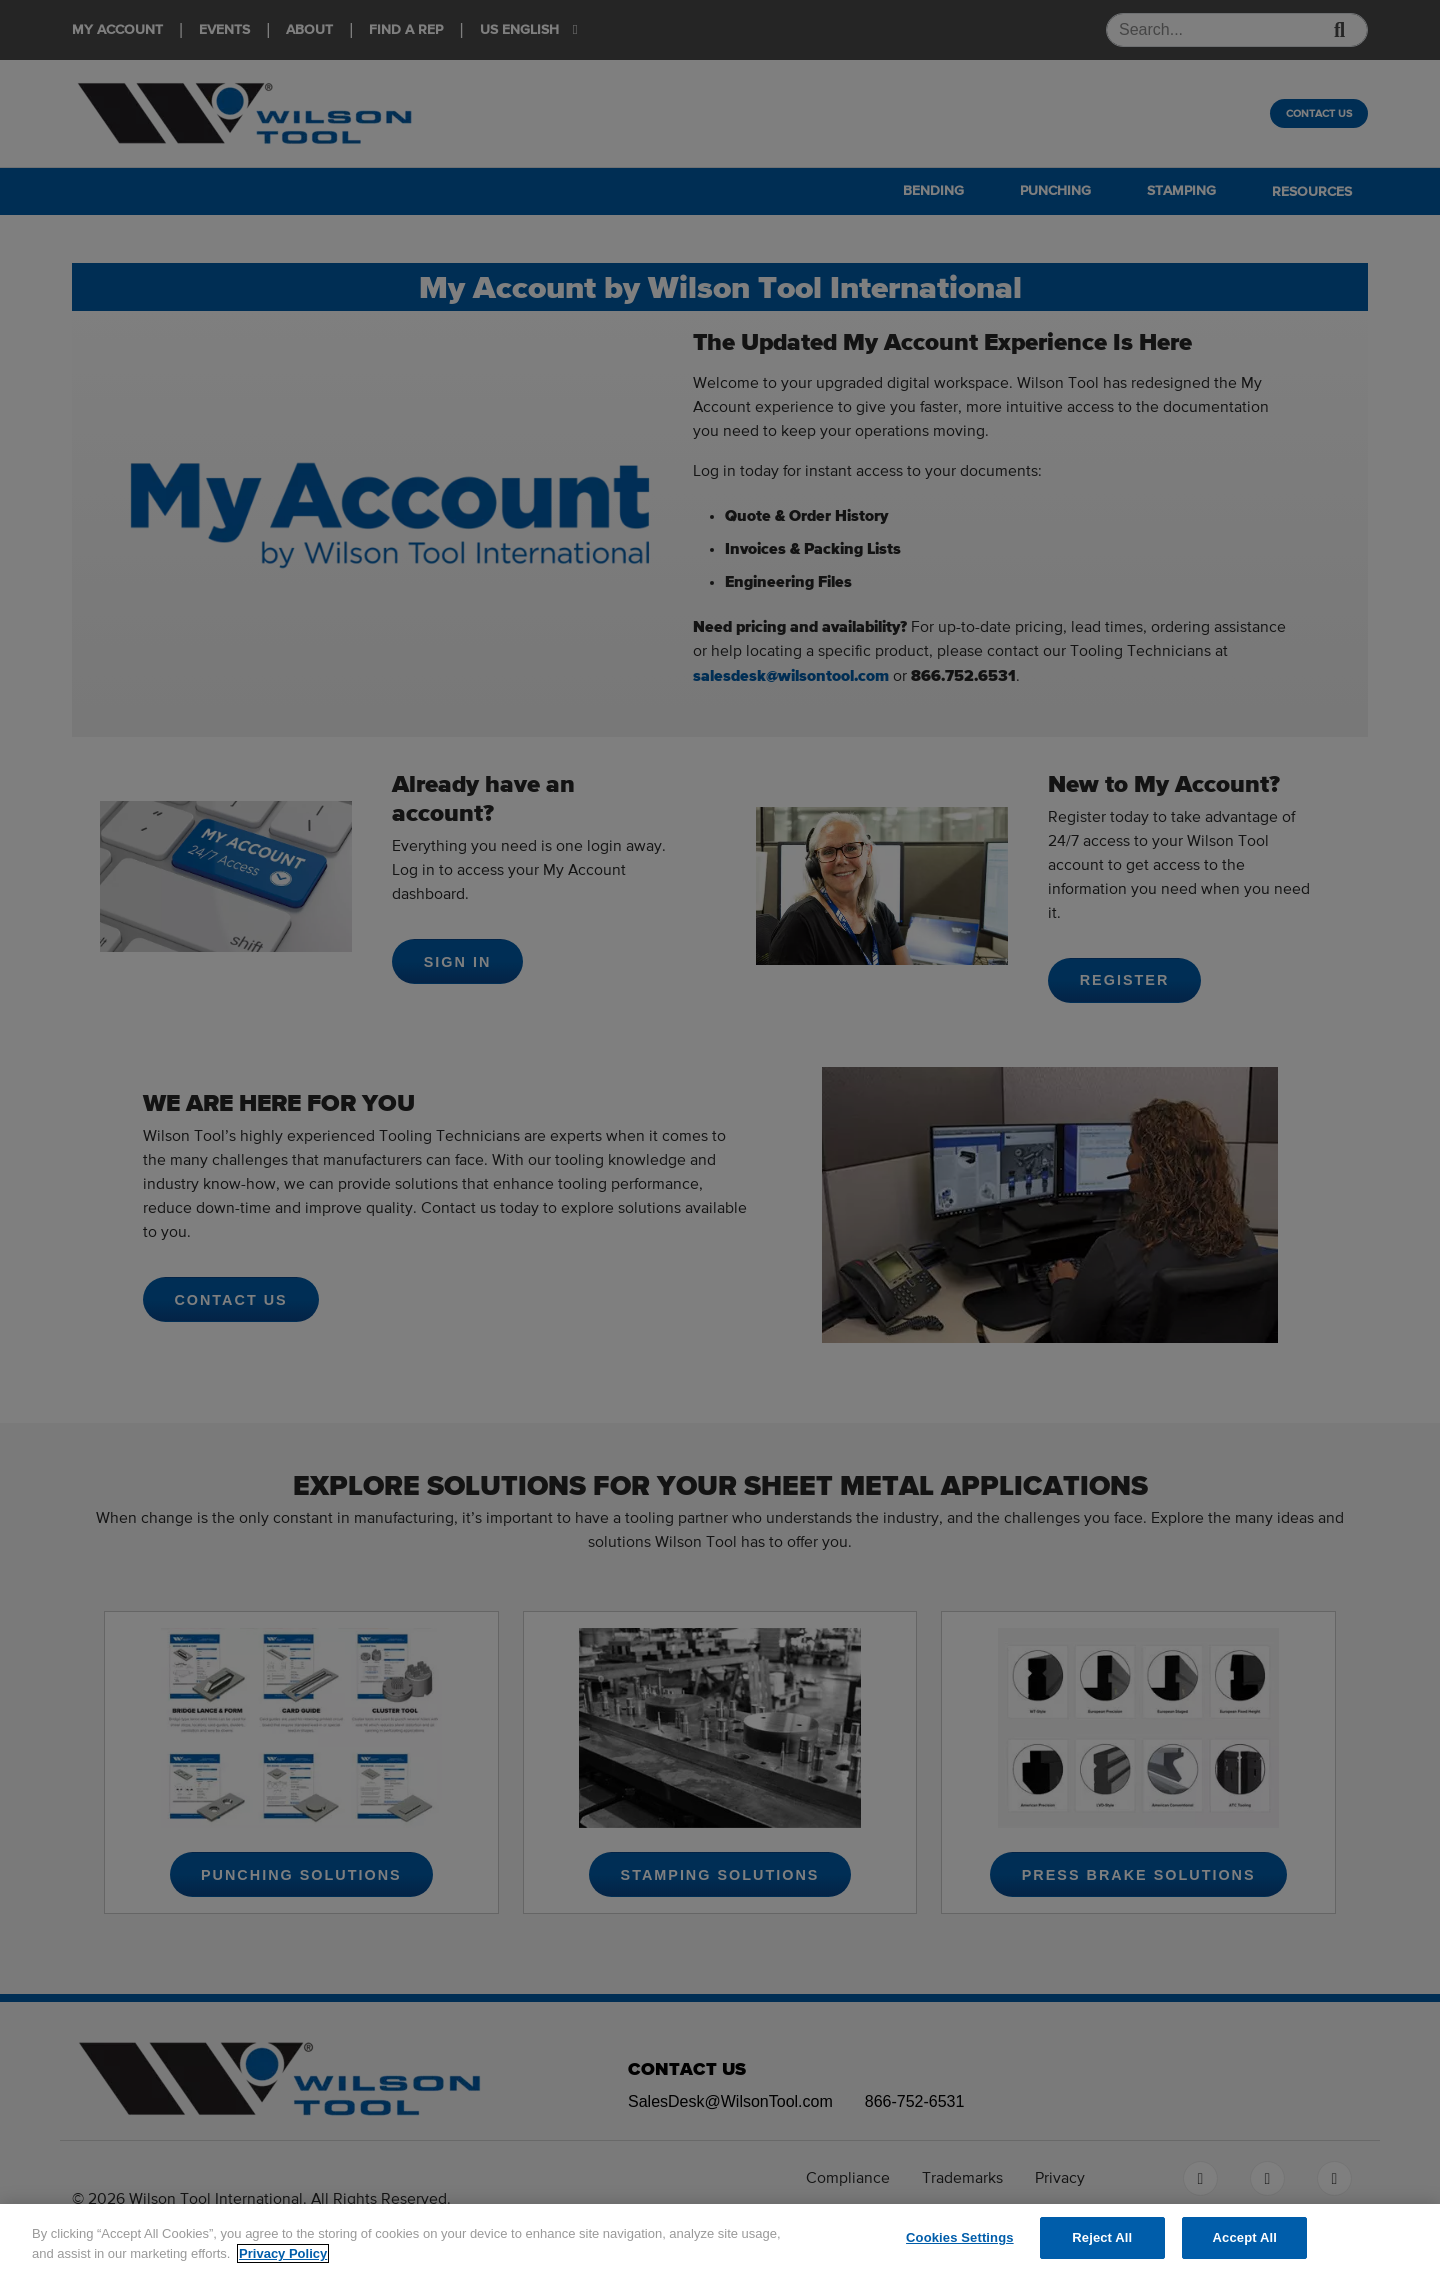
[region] (720, 2239)
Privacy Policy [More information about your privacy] (283, 2253)
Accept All (1245, 2237)
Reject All (1102, 2237)
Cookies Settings (960, 2237)
